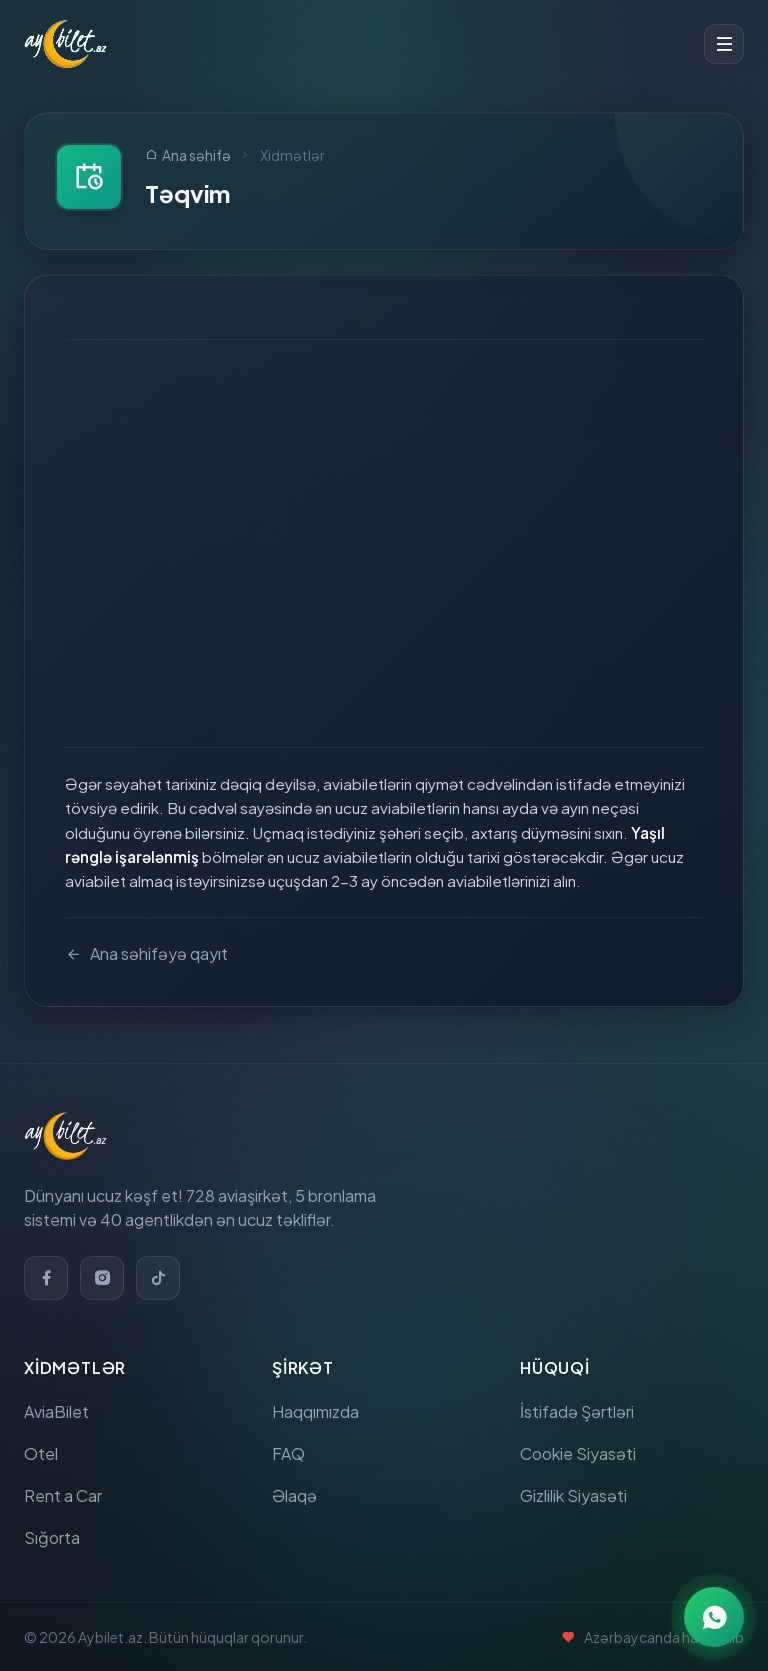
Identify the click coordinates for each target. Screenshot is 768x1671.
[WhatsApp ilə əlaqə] (714, 1617)
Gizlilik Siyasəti (573, 1495)
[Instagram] (102, 1278)
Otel (41, 1453)
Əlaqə (294, 1495)
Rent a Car (63, 1495)
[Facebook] (46, 1278)
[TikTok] (158, 1278)
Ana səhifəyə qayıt (146, 954)
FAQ (288, 1453)
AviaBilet (56, 1411)
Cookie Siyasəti (578, 1453)
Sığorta (52, 1537)
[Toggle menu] (724, 44)
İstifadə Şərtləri (577, 1411)
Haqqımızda (315, 1411)
